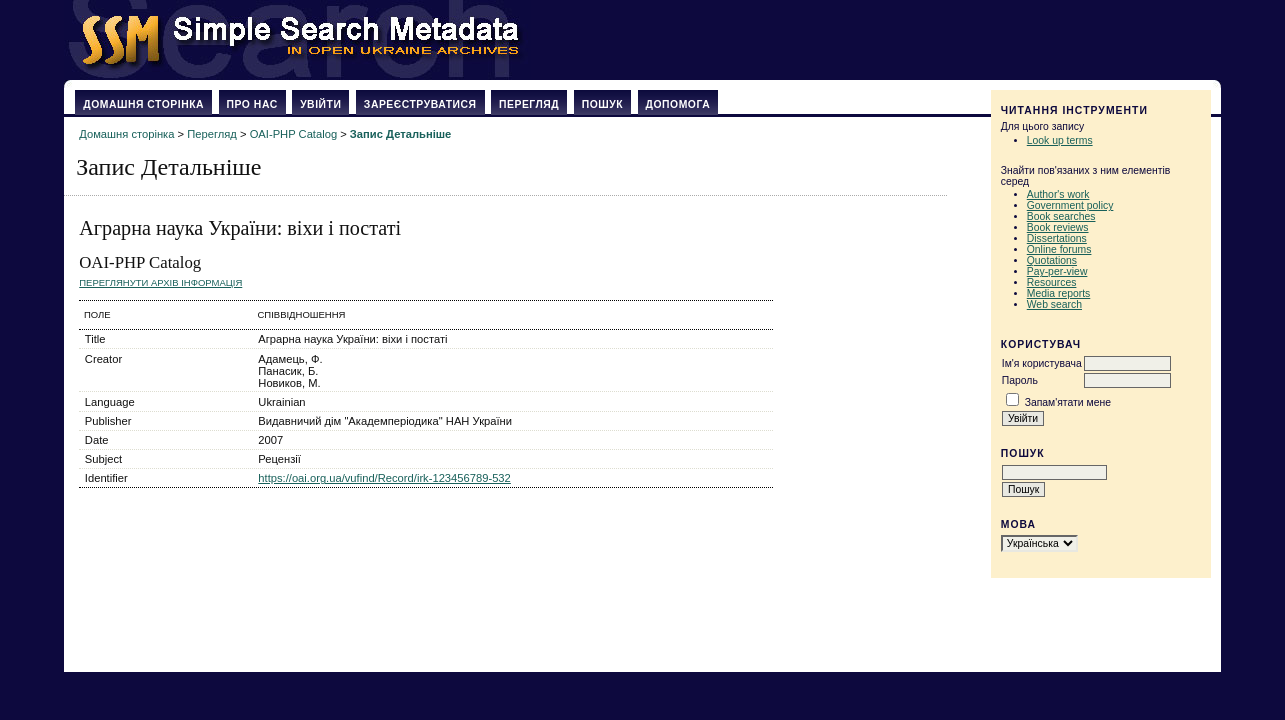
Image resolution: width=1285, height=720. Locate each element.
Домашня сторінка (143, 104)
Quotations (1052, 260)
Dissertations (1057, 238)
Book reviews (1058, 227)
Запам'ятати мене (1068, 402)
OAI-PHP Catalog (293, 134)
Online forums (1059, 249)
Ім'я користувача (1042, 363)
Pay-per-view (1057, 271)
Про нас (252, 104)
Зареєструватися (420, 104)
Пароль (1020, 380)
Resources (1052, 282)
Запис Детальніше (400, 134)
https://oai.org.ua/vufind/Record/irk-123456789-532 (384, 478)
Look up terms (1060, 140)
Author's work (1058, 194)
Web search (1054, 304)
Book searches (1061, 216)
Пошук (602, 104)
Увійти (320, 104)
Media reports (1059, 293)
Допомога (678, 104)
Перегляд (529, 104)
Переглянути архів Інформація (160, 282)
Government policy (1070, 205)
